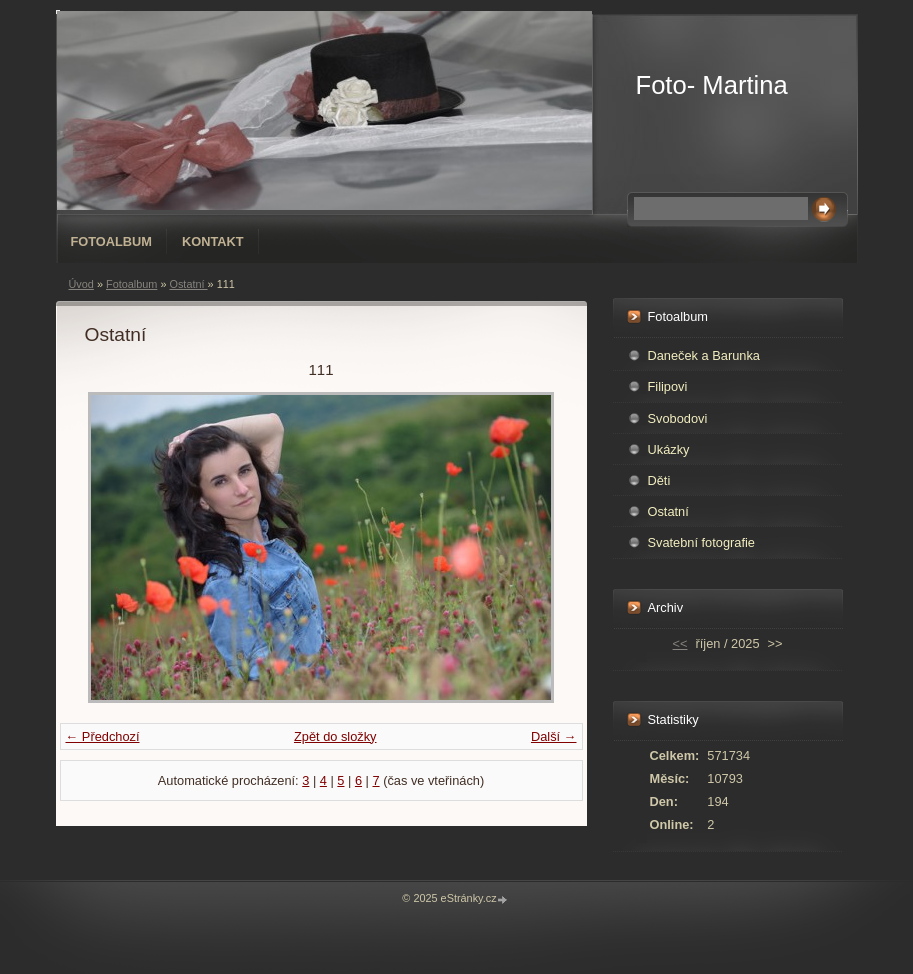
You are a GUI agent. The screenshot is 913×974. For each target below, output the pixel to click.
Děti (659, 480)
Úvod (81, 284)
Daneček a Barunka (704, 355)
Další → (554, 736)
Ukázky (669, 449)
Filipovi (668, 386)
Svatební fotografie (701, 542)
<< (680, 643)
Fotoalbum (112, 241)
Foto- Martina (712, 85)
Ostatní (188, 284)
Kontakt (213, 241)
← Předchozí (103, 736)
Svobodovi (678, 418)
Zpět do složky (335, 736)
